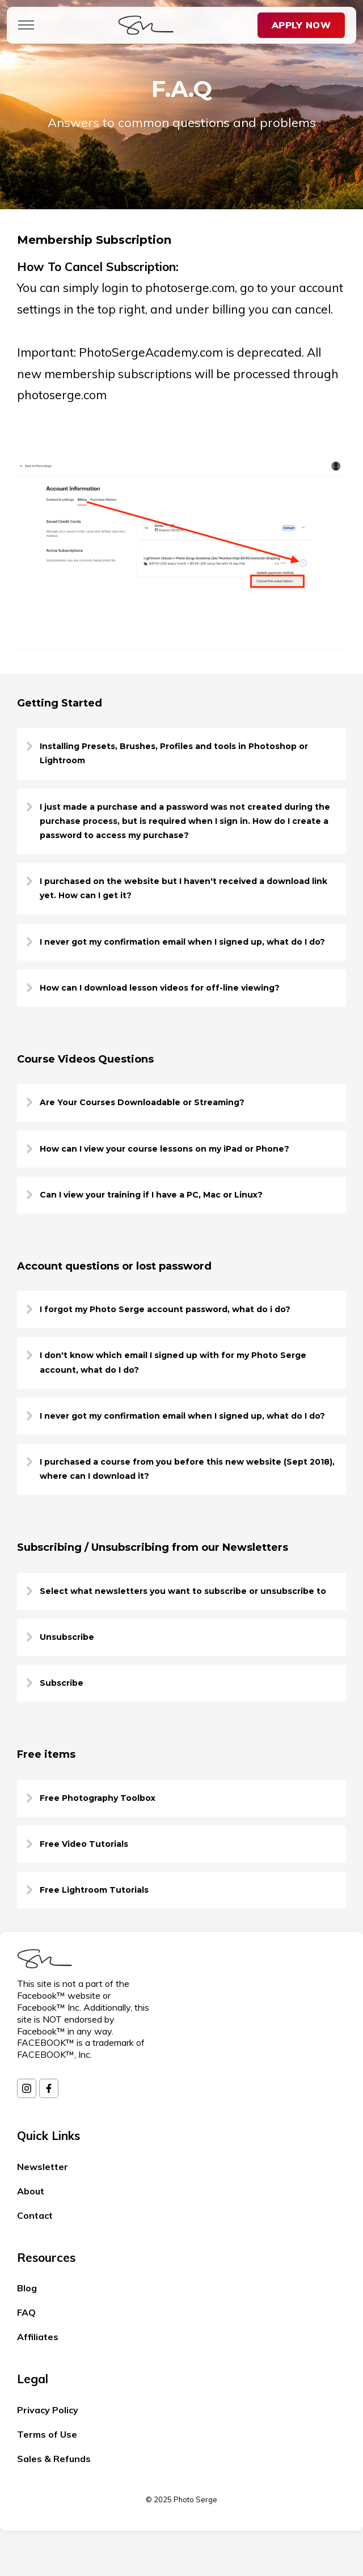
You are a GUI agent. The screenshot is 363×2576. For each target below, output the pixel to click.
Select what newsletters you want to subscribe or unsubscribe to (183, 1591)
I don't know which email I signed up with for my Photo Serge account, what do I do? (173, 1362)
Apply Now (301, 25)
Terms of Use (47, 2434)
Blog (27, 2288)
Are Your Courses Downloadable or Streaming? (142, 1102)
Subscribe (61, 1683)
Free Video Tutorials (84, 1844)
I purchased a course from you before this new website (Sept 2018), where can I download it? (187, 1469)
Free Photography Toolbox (97, 1798)
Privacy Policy (47, 2410)
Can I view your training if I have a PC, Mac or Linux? (151, 1195)
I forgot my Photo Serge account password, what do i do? (165, 1309)
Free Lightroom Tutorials (94, 1890)
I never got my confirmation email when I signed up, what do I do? (182, 942)
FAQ (26, 2312)
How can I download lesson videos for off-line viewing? (160, 988)
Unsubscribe (67, 1637)
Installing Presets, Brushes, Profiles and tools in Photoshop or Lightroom (174, 753)
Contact (35, 2215)
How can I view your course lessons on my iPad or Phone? (164, 1149)
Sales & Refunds (54, 2458)
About (30, 2191)
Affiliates (37, 2336)
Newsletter (42, 2166)
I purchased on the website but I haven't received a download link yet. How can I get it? (183, 888)
